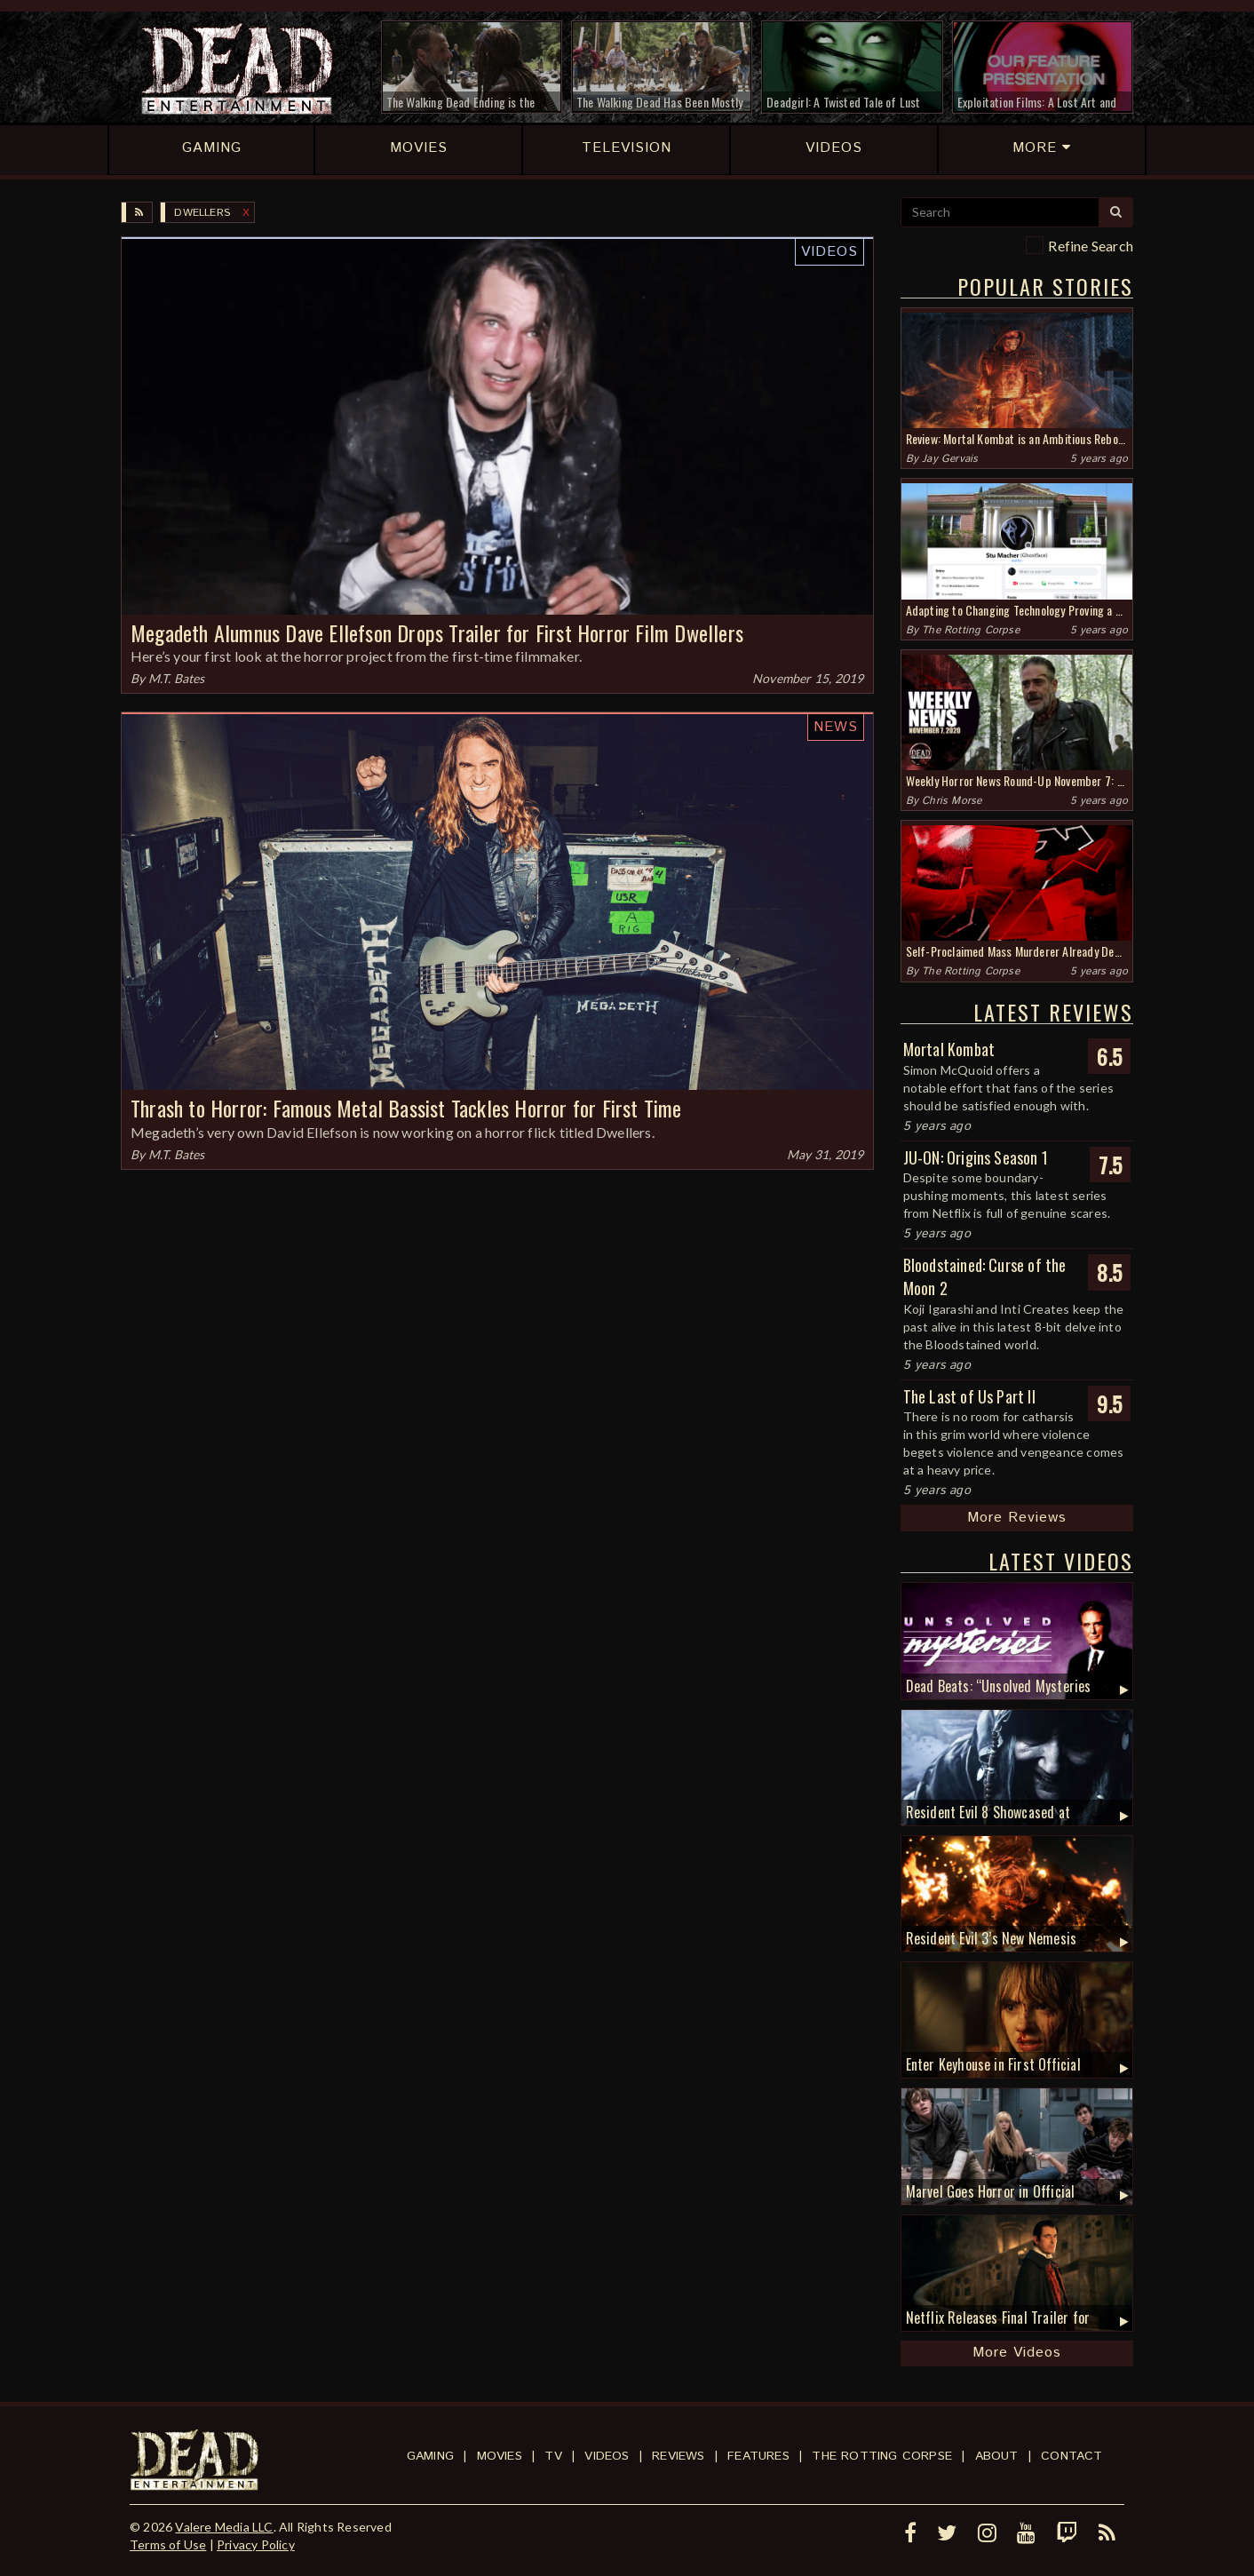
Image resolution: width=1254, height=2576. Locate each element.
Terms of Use (168, 2544)
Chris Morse (951, 800)
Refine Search (1090, 245)
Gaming (430, 2456)
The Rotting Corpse (971, 630)
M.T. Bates (176, 678)
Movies (499, 2456)
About (997, 2456)
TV (552, 2456)
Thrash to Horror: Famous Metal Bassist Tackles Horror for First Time (406, 1108)
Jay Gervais (950, 458)
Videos (829, 252)
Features (758, 2456)
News (836, 727)
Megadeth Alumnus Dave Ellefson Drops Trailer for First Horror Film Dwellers (437, 632)
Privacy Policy (256, 2544)
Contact (1071, 2456)
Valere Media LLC (224, 2526)
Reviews (678, 2456)
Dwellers (202, 212)
